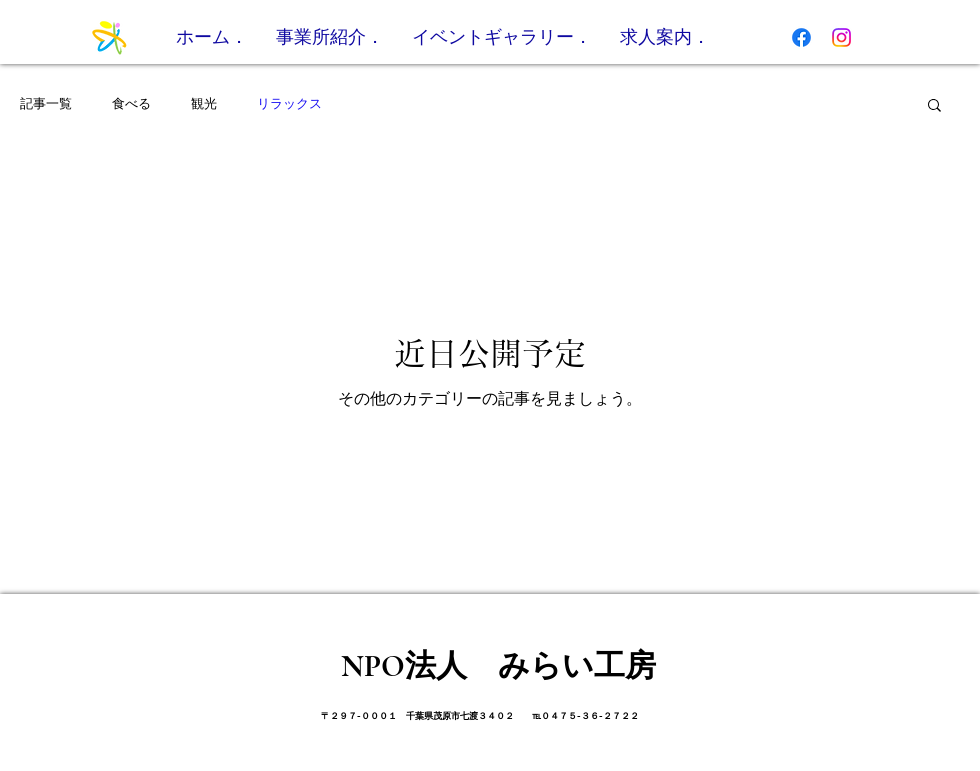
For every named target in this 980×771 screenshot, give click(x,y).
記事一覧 (46, 103)
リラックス (289, 103)
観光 (204, 103)
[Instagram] (841, 37)
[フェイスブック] (801, 37)
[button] (934, 106)
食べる (131, 103)
